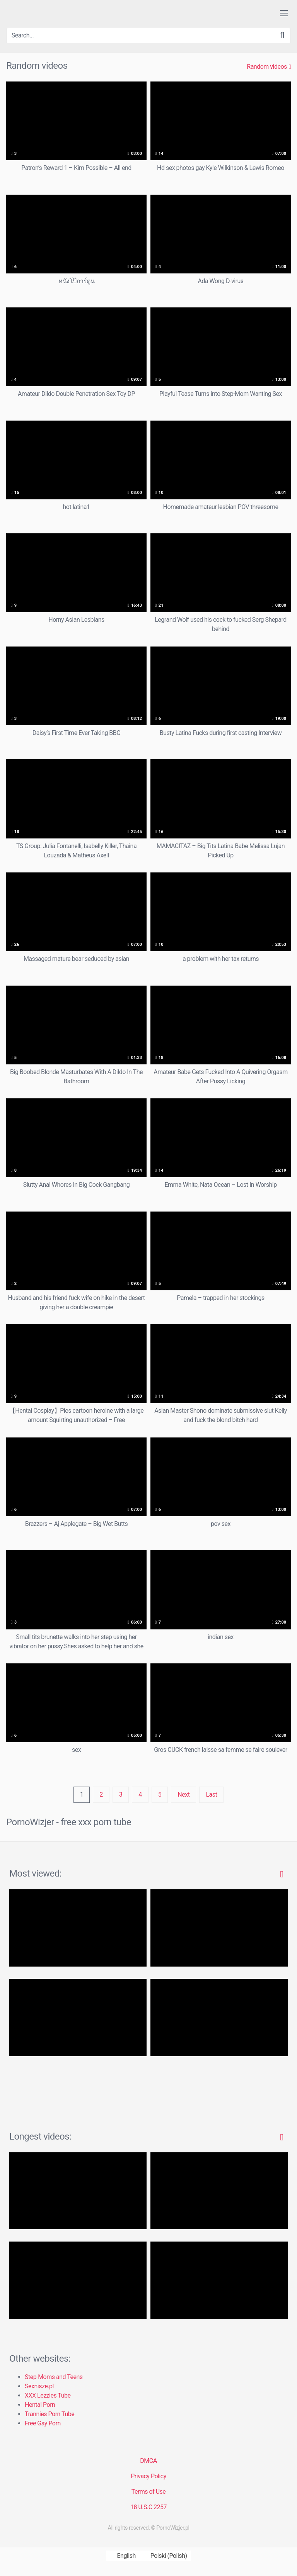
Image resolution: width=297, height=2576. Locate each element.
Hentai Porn (40, 2404)
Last (211, 1794)
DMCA (148, 2460)
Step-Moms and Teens (54, 2377)
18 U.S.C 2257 (148, 2507)
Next (183, 1794)
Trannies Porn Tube (49, 2414)
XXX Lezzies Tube (47, 2395)
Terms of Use (148, 2491)
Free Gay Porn (43, 2423)
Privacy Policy (148, 2476)
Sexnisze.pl (39, 2386)
